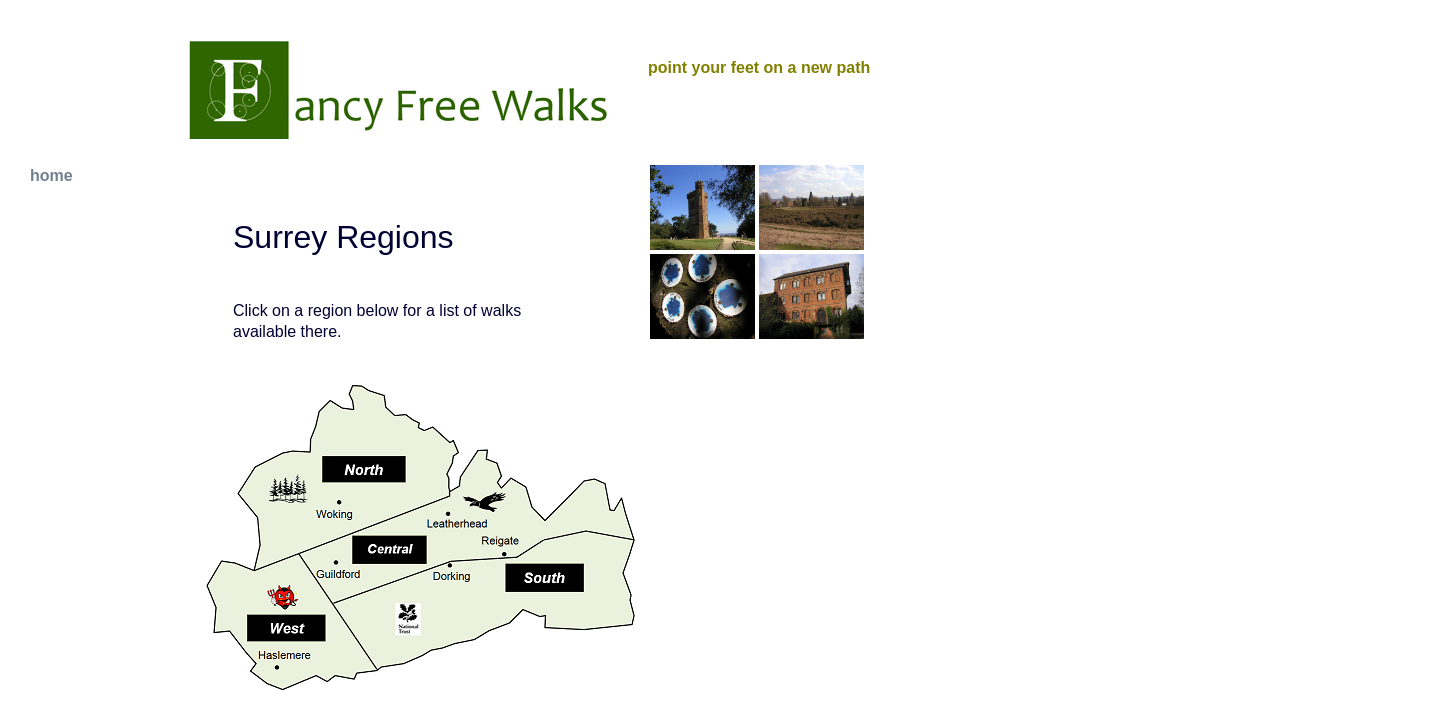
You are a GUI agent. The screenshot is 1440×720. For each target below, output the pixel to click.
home (51, 175)
